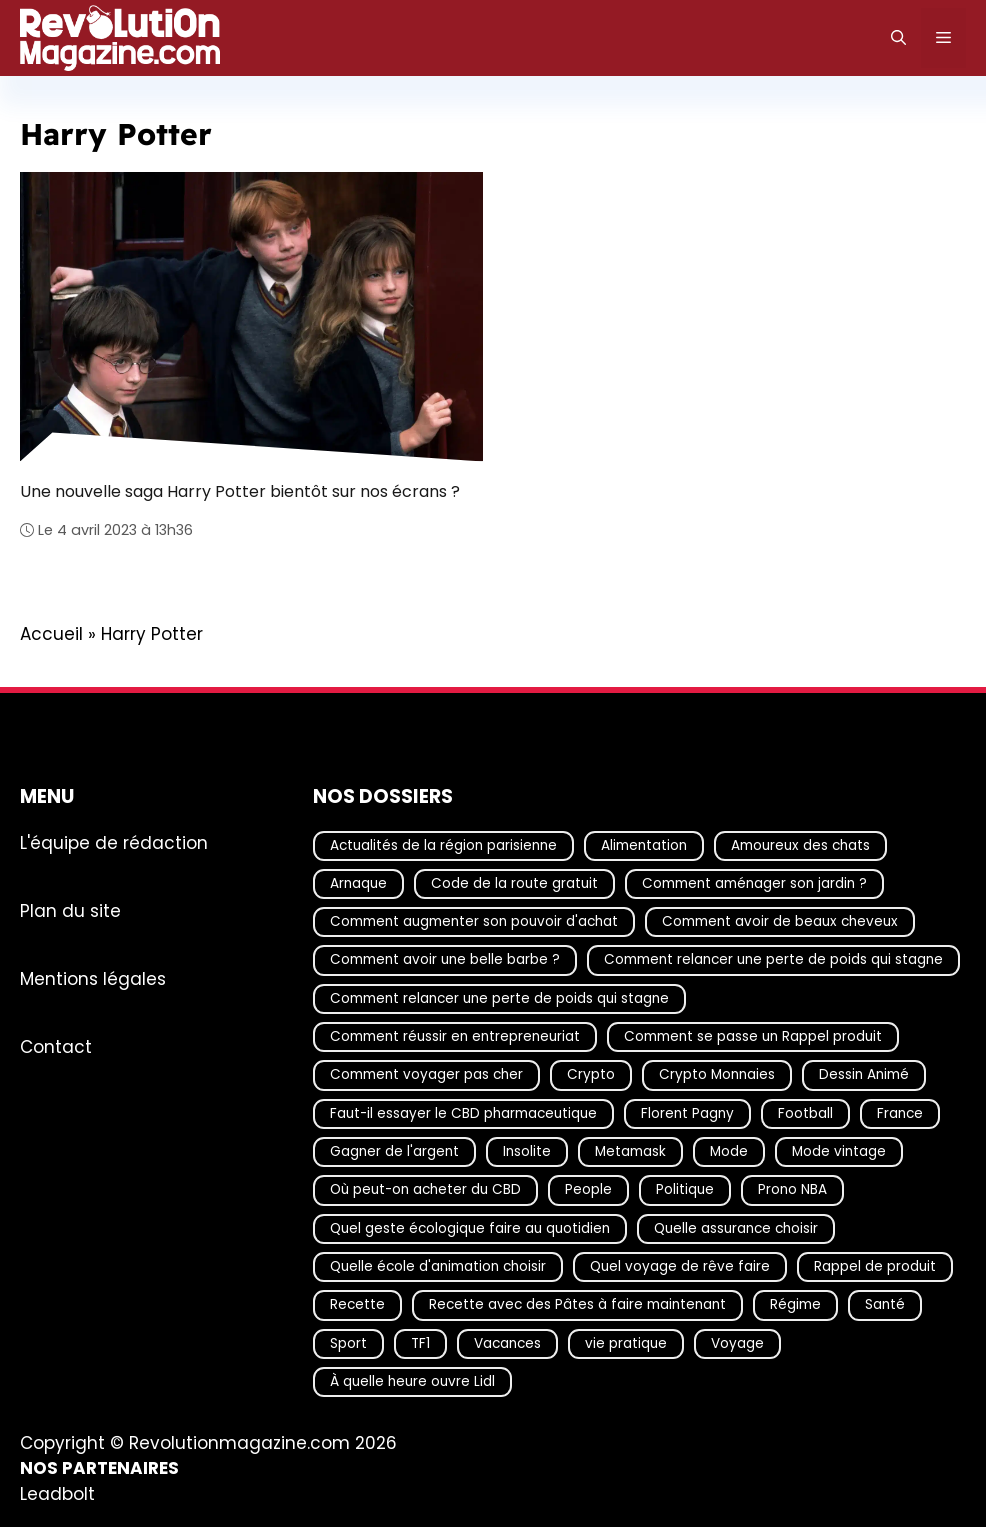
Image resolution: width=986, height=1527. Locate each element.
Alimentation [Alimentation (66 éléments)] (644, 845)
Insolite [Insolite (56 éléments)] (527, 1151)
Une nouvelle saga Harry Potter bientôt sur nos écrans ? (240, 491)
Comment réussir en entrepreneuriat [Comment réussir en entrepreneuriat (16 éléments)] (455, 1036)
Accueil (51, 634)
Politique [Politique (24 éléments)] (685, 1190)
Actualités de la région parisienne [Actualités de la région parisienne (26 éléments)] (443, 845)
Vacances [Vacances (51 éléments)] (507, 1343)
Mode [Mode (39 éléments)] (729, 1151)
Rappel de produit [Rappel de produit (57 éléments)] (875, 1266)
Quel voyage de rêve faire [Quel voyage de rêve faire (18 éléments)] (680, 1266)
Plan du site (70, 911)
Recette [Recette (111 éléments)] (357, 1305)
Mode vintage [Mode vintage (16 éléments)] (839, 1151)
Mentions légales (93, 979)
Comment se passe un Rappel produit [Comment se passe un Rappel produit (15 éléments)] (753, 1036)
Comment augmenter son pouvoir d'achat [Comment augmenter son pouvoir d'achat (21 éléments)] (474, 921)
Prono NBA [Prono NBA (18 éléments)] (792, 1190)
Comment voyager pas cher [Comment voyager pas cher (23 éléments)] (426, 1075)
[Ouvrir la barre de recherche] (898, 38)
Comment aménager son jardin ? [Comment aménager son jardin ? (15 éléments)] (754, 883)
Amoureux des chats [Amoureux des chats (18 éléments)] (800, 845)
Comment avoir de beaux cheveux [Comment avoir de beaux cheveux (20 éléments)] (780, 921)
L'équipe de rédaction (114, 843)
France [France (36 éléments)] (900, 1113)
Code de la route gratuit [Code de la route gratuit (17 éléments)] (514, 883)
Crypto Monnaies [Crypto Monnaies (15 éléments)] (717, 1075)
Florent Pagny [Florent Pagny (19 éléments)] (687, 1113)
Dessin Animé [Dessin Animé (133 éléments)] (864, 1075)
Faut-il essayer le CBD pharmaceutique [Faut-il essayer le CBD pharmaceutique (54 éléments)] (463, 1113)
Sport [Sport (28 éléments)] (348, 1343)
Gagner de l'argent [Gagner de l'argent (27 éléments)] (394, 1151)
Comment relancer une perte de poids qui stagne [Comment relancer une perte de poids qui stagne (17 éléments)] (773, 960)
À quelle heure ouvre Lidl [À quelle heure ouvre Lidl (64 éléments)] (412, 1381)
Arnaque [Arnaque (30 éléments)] (358, 883)
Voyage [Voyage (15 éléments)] (737, 1343)
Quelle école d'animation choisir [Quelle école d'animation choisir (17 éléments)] (438, 1266)
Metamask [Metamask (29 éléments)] (630, 1151)
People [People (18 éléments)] (588, 1190)
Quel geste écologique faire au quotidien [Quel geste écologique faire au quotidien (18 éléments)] (470, 1228)
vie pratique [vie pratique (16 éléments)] (626, 1343)
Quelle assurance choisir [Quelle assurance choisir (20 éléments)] (736, 1228)
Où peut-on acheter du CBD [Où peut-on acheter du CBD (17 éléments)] (425, 1190)
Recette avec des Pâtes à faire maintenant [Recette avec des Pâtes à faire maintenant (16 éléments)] (577, 1305)
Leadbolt (57, 1494)
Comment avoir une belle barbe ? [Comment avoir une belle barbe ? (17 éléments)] (445, 960)
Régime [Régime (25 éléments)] (795, 1305)
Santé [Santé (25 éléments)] (885, 1305)
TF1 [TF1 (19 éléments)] (420, 1343)
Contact (56, 1047)
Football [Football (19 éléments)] (805, 1113)
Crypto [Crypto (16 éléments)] (591, 1075)
